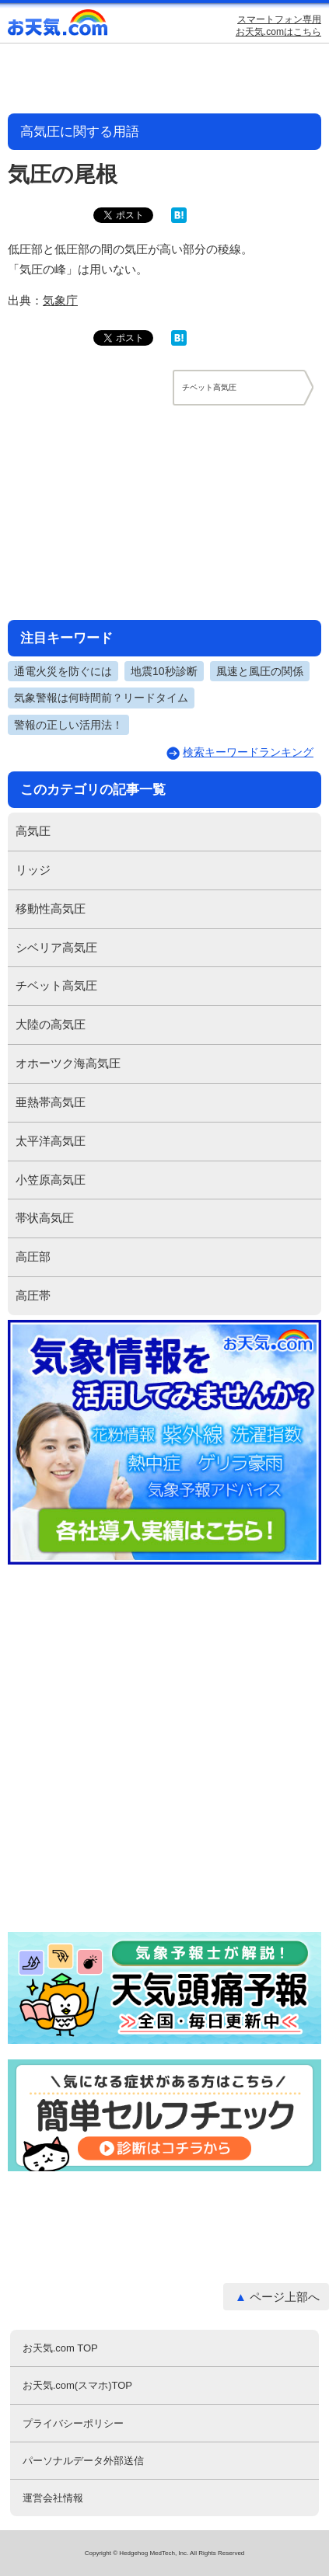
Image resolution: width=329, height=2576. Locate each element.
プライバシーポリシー (73, 2423)
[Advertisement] (165, 512)
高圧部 (33, 1256)
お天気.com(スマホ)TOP (77, 2385)
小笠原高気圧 (51, 1179)
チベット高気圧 (56, 985)
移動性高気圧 (51, 908)
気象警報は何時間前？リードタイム (101, 697)
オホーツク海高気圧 (68, 1063)
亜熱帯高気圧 (51, 1102)
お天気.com (58, 26)
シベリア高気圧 (56, 947)
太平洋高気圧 (51, 1140)
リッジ (33, 869)
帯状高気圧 (45, 1217)
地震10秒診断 (164, 671)
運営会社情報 (53, 2498)
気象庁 (60, 300)
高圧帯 (33, 1295)
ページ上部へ (285, 2296)
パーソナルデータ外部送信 (83, 2460)
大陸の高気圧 (51, 1024)
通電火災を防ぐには (63, 671)
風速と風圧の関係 (259, 671)
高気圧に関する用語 (79, 131)
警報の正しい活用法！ (68, 725)
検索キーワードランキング (248, 752)
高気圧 (33, 830)
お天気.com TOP (60, 2348)
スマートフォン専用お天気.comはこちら (278, 25)
